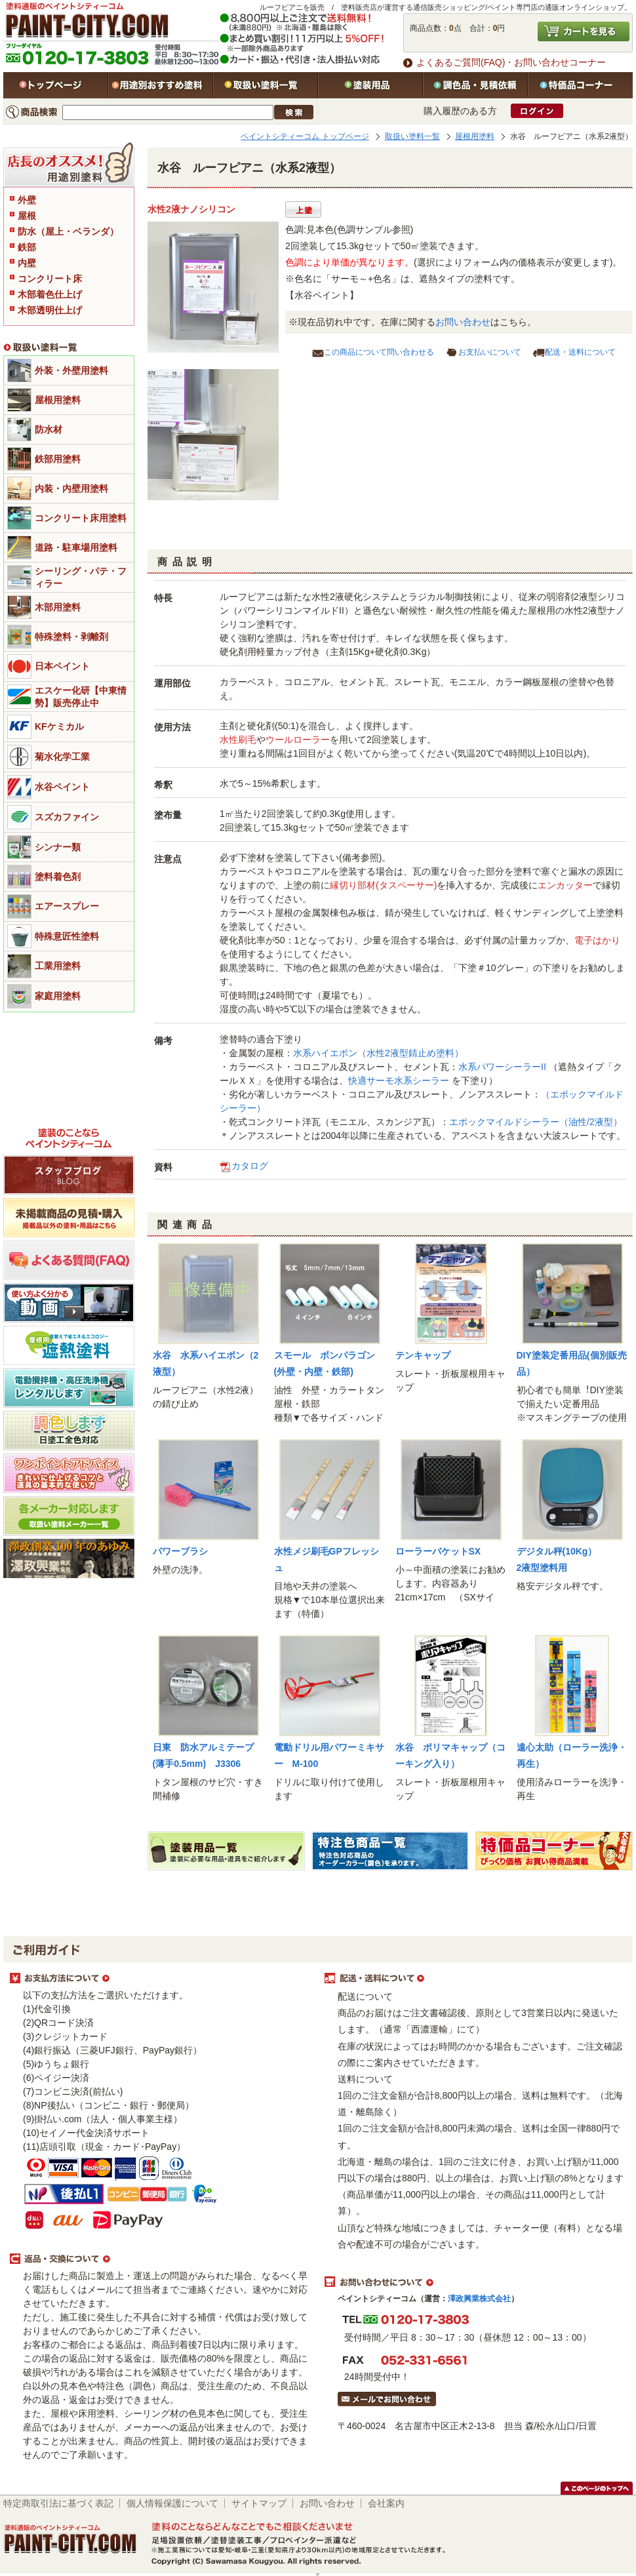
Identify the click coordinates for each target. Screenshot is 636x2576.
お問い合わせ (462, 322)
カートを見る (583, 31)
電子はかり (597, 940)
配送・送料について (580, 352)
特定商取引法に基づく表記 (58, 2503)
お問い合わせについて (475, 2282)
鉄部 (27, 247)
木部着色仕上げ (50, 294)
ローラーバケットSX (438, 1551)
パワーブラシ (180, 1551)
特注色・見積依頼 (475, 85)
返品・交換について (160, 2259)
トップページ (55, 85)
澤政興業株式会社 (479, 2298)
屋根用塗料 (474, 136)
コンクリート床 (50, 278)
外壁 (27, 200)
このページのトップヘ (597, 2488)
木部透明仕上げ (50, 310)
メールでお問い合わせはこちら (387, 2399)
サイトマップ (259, 2503)
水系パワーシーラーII (502, 1066)
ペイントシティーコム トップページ (304, 136)
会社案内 (386, 2503)
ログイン (537, 111)
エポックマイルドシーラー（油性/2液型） (535, 1122)
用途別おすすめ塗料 (160, 85)
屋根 (27, 215)
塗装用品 (370, 85)
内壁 (27, 263)
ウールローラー (298, 739)
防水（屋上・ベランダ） (68, 231)
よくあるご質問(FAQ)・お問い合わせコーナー (511, 62)
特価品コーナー (580, 85)
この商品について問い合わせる (379, 352)
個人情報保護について (172, 2503)
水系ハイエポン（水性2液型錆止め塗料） (378, 1053)
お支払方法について (160, 1979)
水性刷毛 (238, 739)
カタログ (249, 1165)
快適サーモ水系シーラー (398, 1080)
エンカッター (565, 885)
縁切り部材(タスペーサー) (383, 885)
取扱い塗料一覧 (265, 85)
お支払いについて (489, 352)
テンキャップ (422, 1355)
